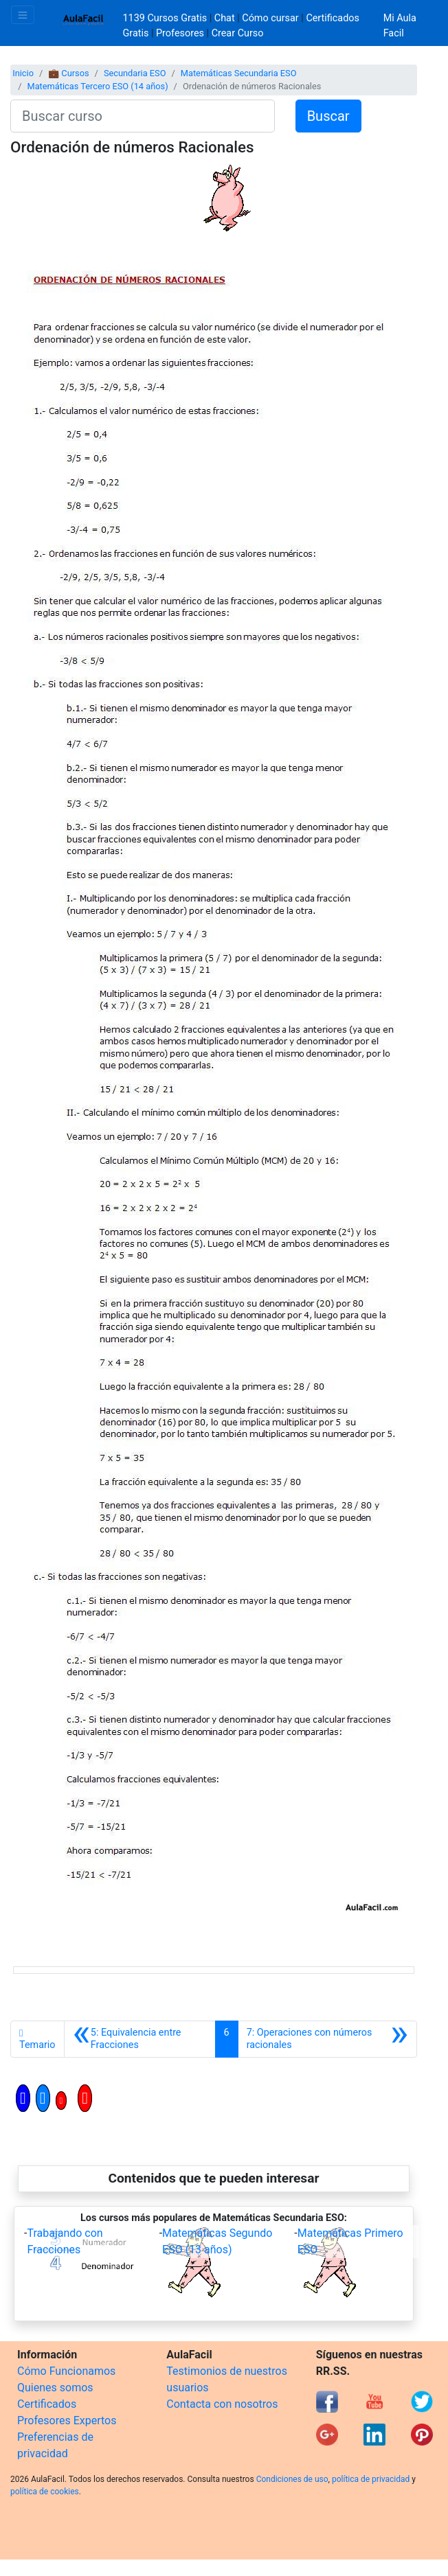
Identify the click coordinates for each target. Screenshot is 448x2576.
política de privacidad (371, 2479)
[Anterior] (140, 2039)
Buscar (328, 116)
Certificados (46, 2404)
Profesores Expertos (66, 2420)
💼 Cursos (68, 73)
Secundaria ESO (135, 73)
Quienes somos (55, 2387)
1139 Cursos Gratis (166, 18)
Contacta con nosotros (222, 2404)
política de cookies (44, 2491)
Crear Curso (238, 33)
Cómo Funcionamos (66, 2371)
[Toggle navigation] (22, 14)
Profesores (180, 33)
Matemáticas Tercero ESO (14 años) (97, 86)
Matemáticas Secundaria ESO (239, 73)
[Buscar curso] (142, 116)
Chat (224, 18)
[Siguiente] (327, 2039)
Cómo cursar (270, 18)
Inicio (23, 73)
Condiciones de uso (292, 2479)
